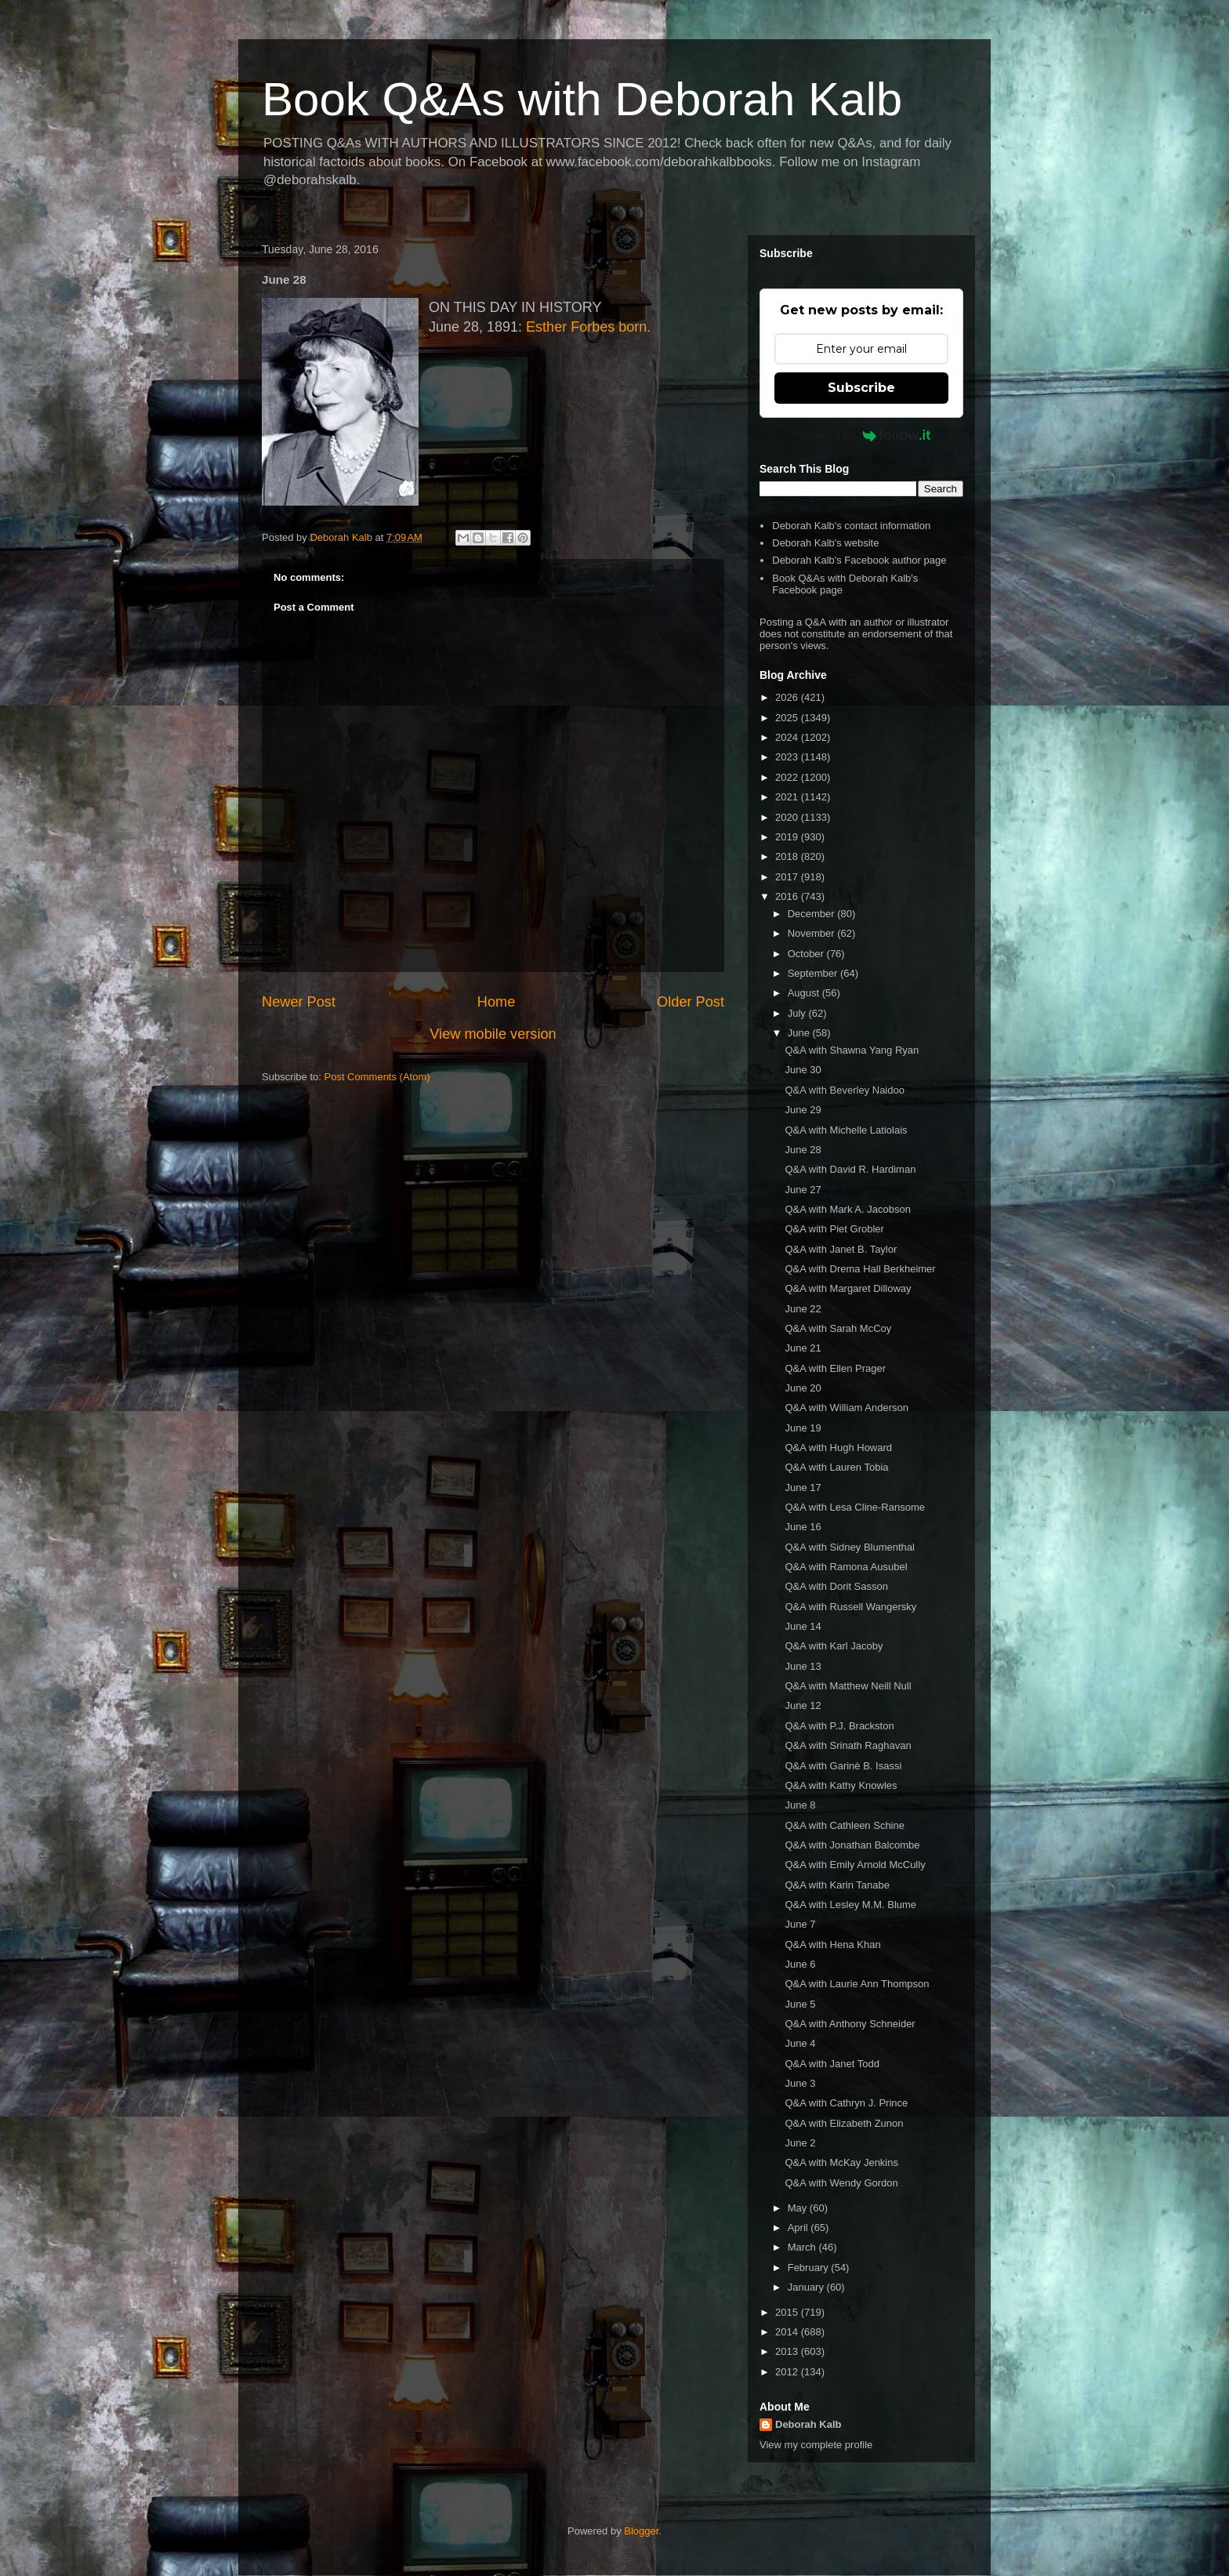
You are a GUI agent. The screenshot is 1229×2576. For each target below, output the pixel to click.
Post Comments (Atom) (377, 1077)
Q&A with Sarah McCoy (838, 1328)
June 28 (803, 1150)
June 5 (800, 2004)
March (803, 2247)
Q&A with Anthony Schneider (850, 2024)
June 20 (803, 1388)
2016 (788, 896)
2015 (788, 2312)
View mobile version (493, 1034)
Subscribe (861, 387)
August (805, 993)
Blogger (641, 2531)
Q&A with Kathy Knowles (841, 1785)
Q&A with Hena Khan (832, 1944)
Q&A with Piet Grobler (834, 1229)
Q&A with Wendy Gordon (841, 2183)
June (800, 1033)
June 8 (800, 1805)
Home (496, 1002)
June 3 (800, 2083)
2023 (788, 757)
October (807, 954)
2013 (788, 2351)
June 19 (803, 1428)
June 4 (800, 2043)
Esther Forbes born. (588, 327)
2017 (788, 877)
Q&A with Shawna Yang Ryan (852, 1050)
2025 (788, 718)
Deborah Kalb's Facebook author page (859, 560)
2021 (788, 797)
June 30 (803, 1070)
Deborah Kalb (808, 2424)
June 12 (803, 1705)
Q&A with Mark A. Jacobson (847, 1209)
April (799, 2227)
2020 (788, 817)
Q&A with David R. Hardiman (850, 1169)
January (807, 2287)
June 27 (803, 1189)
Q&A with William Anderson (846, 1407)
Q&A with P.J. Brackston (839, 1726)
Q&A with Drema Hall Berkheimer (860, 1269)
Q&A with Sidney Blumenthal (849, 1547)
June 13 (803, 1666)
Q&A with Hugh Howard (838, 1447)
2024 (788, 737)
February (810, 2267)
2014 (788, 2332)
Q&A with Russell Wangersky (850, 1607)
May (799, 2208)
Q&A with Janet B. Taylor (841, 1249)
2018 (788, 856)
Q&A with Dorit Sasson (836, 1586)
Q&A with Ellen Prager (835, 1368)
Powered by (861, 435)
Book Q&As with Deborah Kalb (582, 99)
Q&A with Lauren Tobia (836, 1467)
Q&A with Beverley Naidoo (844, 1090)
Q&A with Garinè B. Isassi (843, 1766)
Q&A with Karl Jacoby (834, 1646)
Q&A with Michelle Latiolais (846, 1130)
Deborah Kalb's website (825, 543)
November (813, 933)
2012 (788, 2372)
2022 (788, 777)
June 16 (803, 1527)
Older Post (690, 1002)
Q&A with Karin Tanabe (837, 1885)
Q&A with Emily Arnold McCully (855, 1864)
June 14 (803, 1626)
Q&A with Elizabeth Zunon (844, 2123)
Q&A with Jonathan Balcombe (852, 1845)
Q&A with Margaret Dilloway (848, 1288)
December (813, 914)
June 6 (800, 1964)
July (798, 1013)
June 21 (803, 1348)
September (814, 973)
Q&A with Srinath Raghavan (848, 1745)
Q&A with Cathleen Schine (844, 1825)
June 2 (800, 2143)
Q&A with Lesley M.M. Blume (850, 1904)
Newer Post (298, 1002)
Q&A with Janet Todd (832, 2064)
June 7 (800, 1924)
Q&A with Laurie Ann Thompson (857, 1984)
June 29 (803, 1110)
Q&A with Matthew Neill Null (848, 1686)
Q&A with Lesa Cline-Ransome (854, 1507)
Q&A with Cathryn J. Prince (846, 2103)
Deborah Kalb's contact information (851, 526)
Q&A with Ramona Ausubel (846, 1567)
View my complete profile (816, 2445)
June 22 (803, 1309)
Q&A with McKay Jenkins (841, 2162)
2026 (788, 697)
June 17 (803, 1487)
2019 (788, 837)
